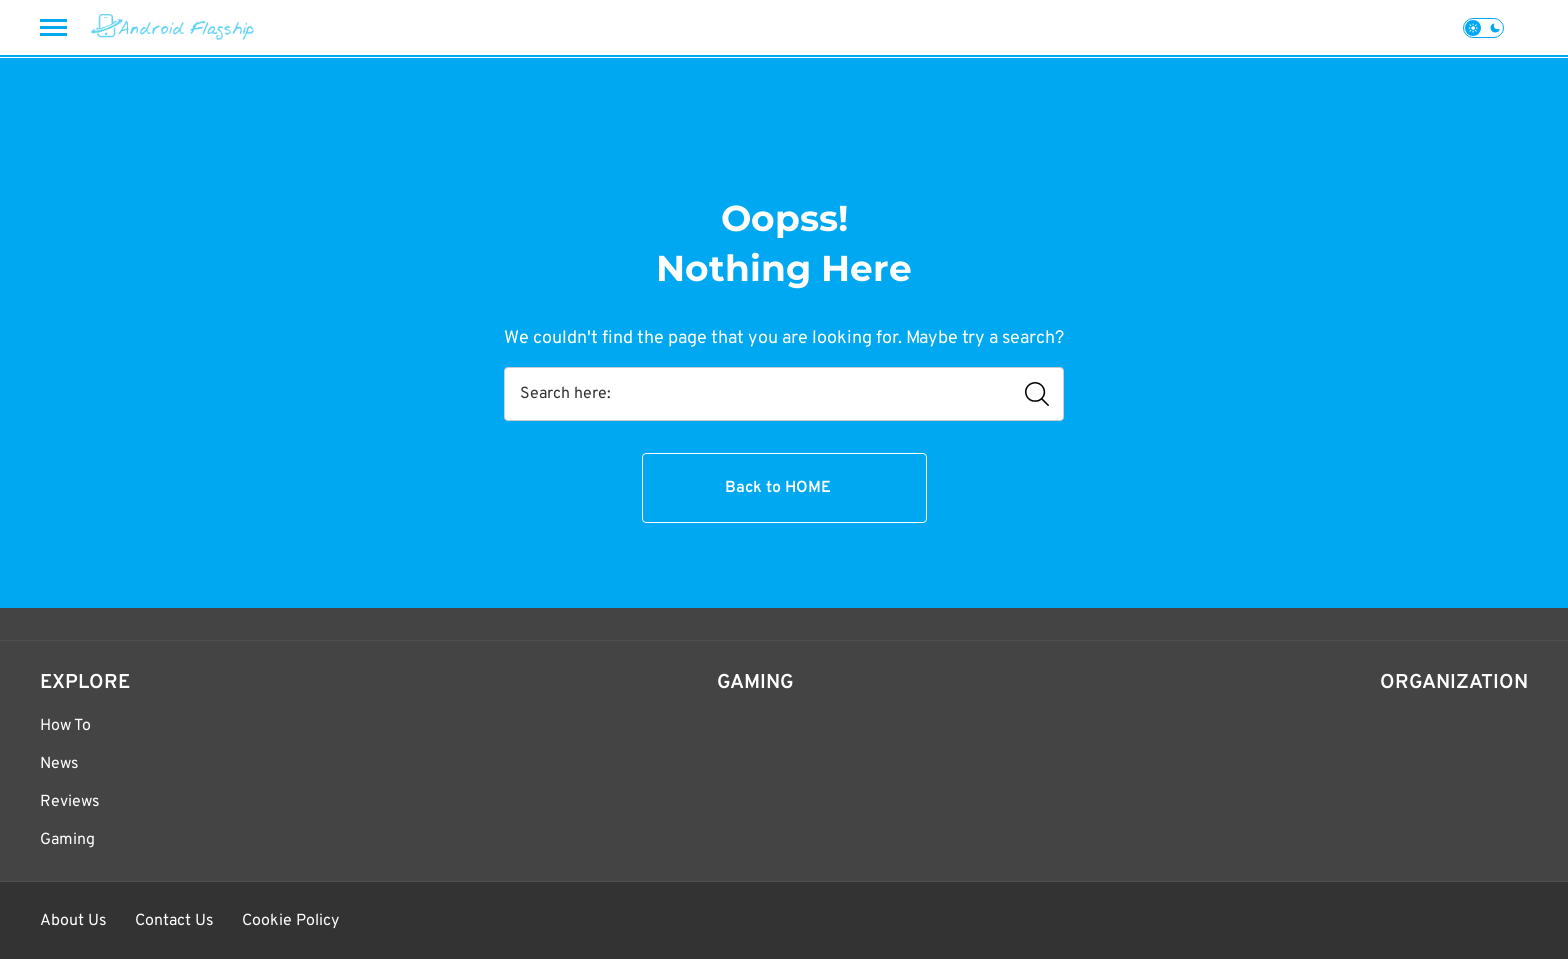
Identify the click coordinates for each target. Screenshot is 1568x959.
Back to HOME (778, 488)
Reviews (70, 802)
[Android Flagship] (173, 27)
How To (65, 726)
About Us (73, 921)
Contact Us (174, 921)
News (59, 764)
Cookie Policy (290, 921)
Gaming (67, 840)
